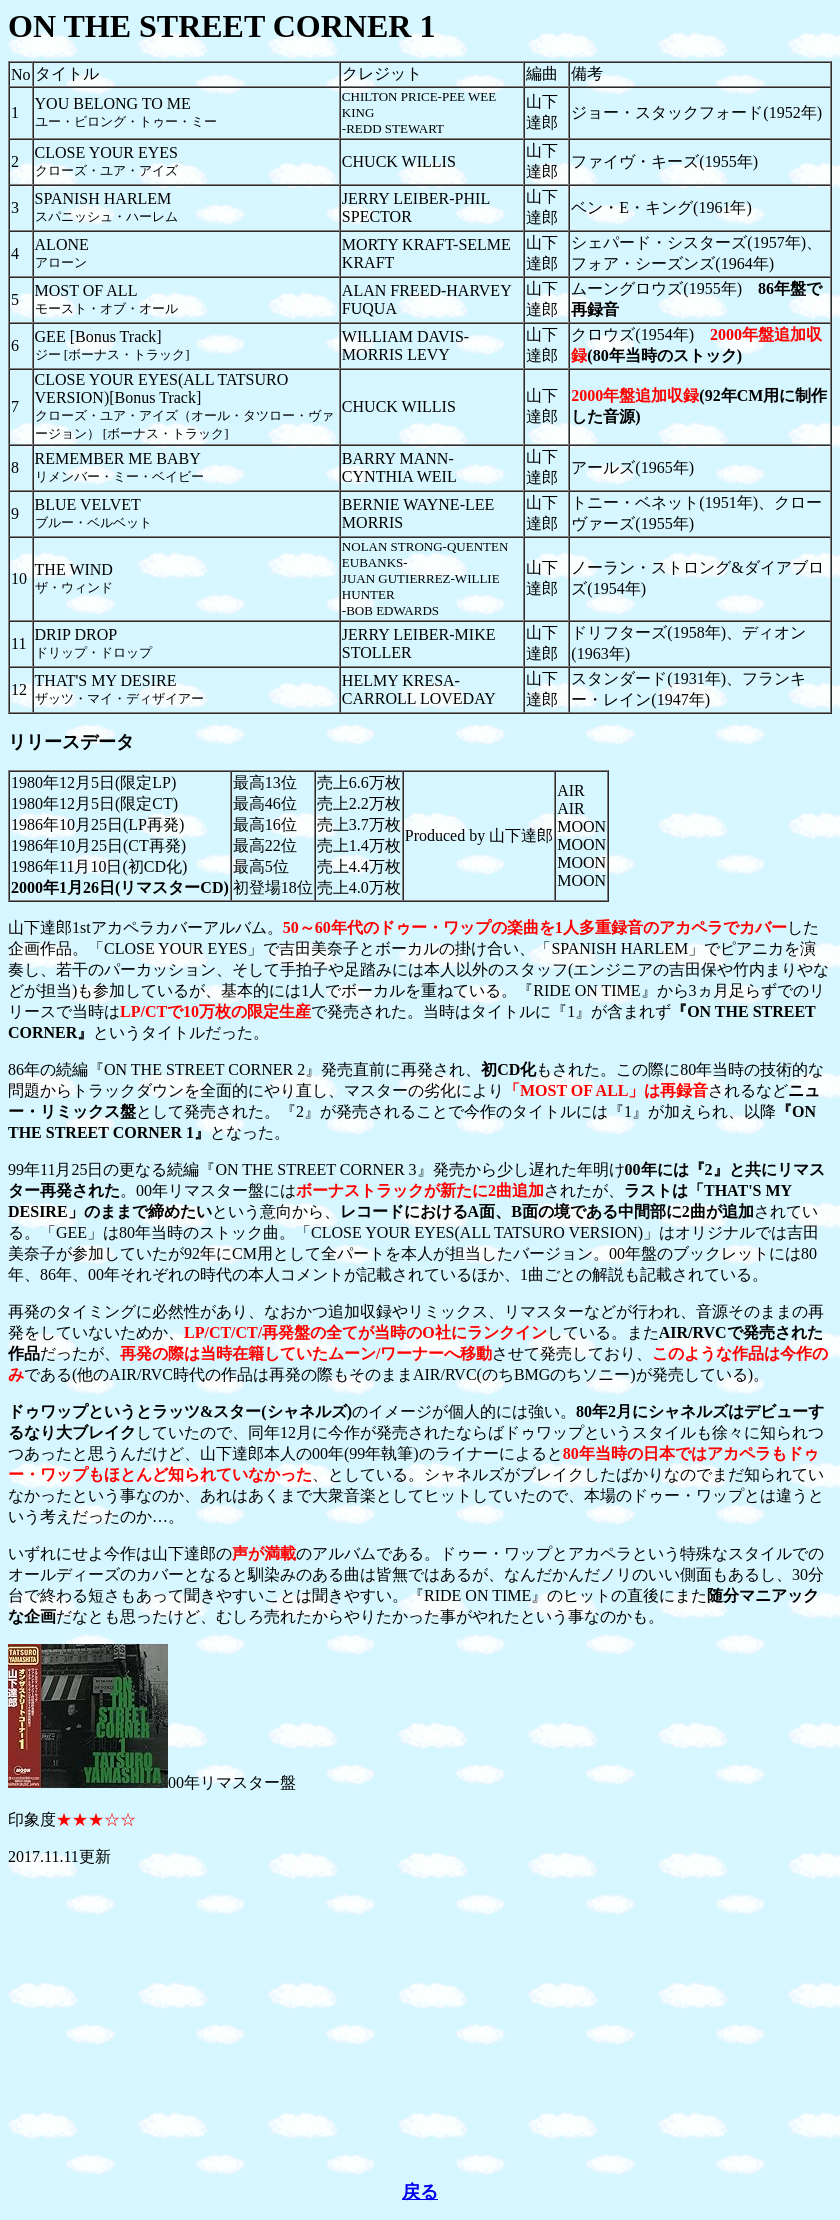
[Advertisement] (420, 2024)
